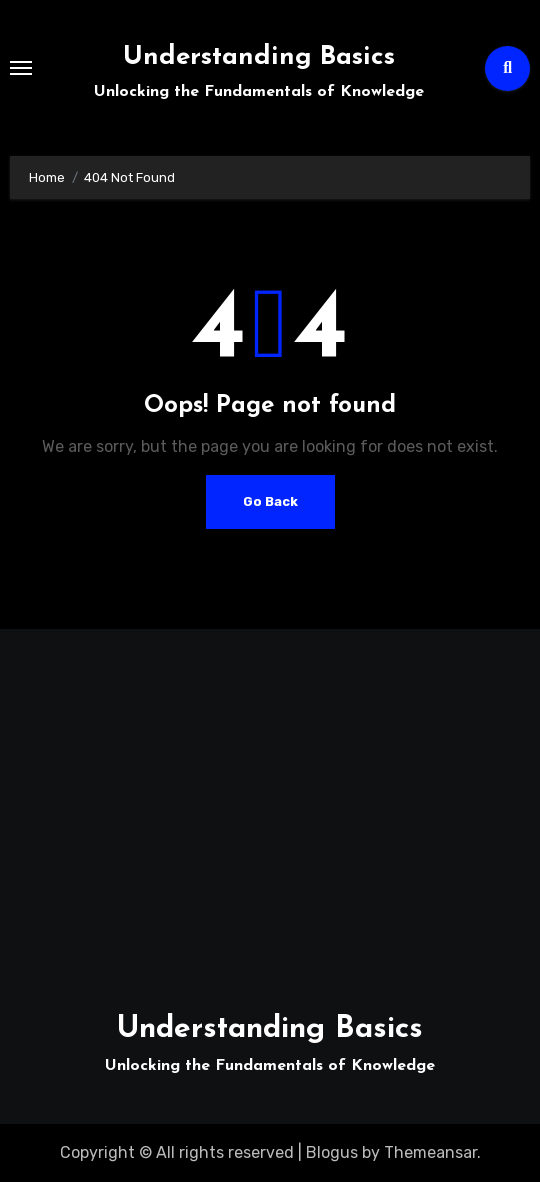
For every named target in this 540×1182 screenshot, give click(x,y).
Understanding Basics (259, 57)
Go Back (270, 501)
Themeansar (430, 1152)
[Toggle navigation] (21, 68)
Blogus (332, 1152)
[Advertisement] (273, 809)
